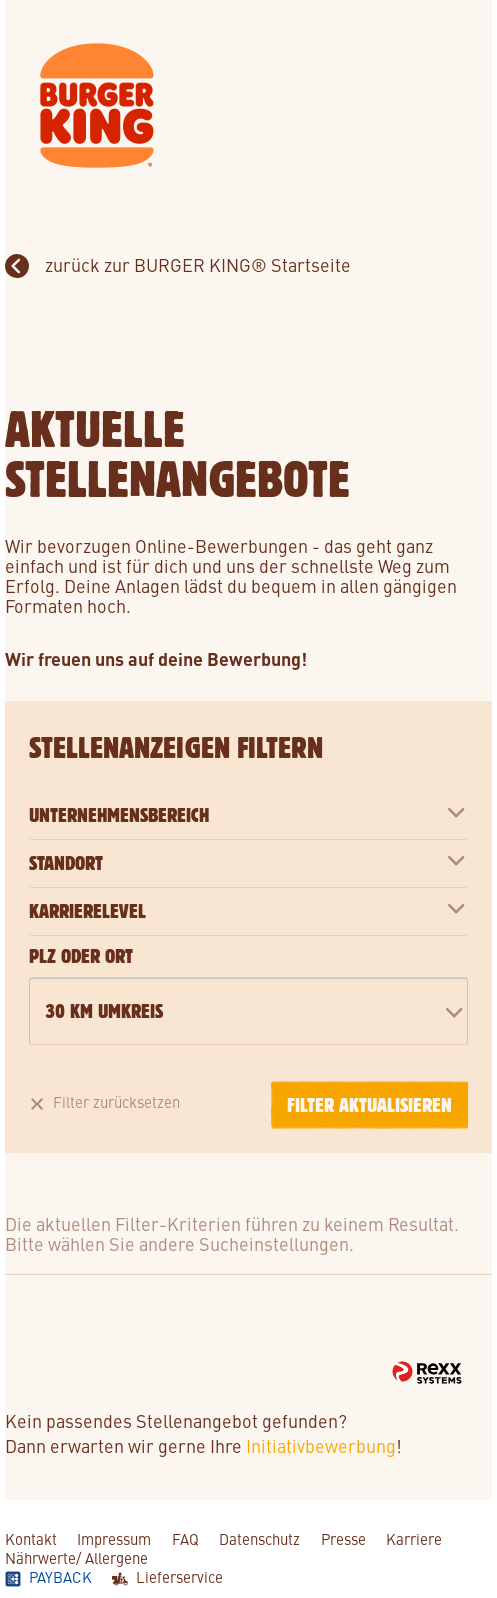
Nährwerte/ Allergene (76, 1557)
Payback (60, 1576)
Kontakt (31, 1538)
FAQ (185, 1538)
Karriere (414, 1538)
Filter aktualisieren (369, 1105)
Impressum (114, 1538)
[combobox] (248, 1011)
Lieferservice (179, 1576)
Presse (343, 1538)
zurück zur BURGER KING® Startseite (196, 264)
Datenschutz (259, 1538)
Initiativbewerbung (321, 1445)
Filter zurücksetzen (116, 1101)
